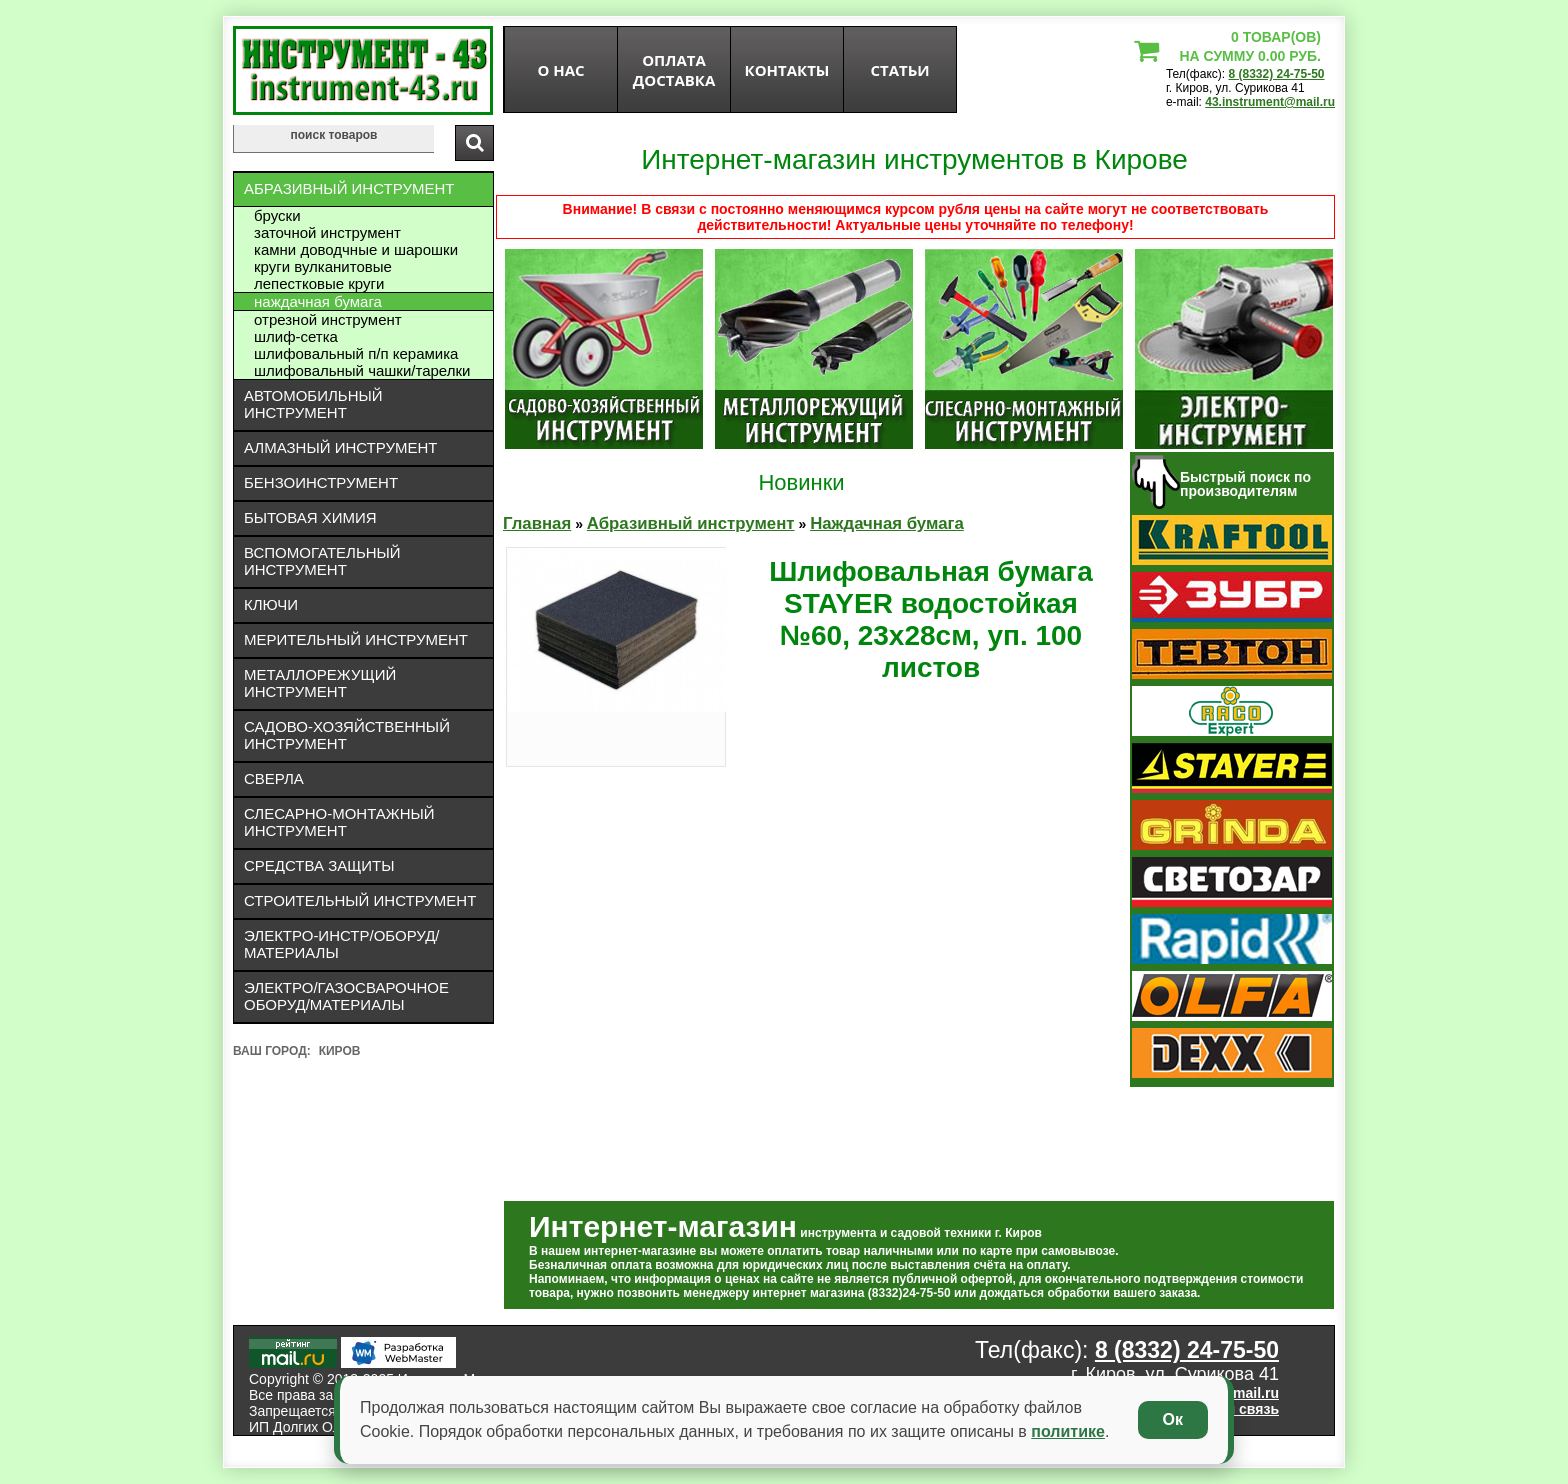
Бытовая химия (310, 517)
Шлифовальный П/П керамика (356, 353)
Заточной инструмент (327, 232)
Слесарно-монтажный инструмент (339, 822)
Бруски (277, 215)
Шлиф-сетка (296, 336)
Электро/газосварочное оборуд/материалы (346, 996)
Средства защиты (319, 865)
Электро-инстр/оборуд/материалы (342, 944)
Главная (537, 523)
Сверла (274, 778)
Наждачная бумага (318, 301)
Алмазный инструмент (340, 447)
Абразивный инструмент (349, 188)
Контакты (787, 70)
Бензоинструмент (321, 482)
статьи (899, 70)
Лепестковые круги (319, 283)
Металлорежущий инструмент (320, 683)
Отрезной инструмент (328, 319)
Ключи (271, 604)
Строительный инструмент (360, 900)
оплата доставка (674, 70)
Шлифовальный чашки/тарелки (362, 370)
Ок (1173, 1419)
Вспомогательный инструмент (322, 561)
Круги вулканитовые (323, 266)
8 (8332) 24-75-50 (1276, 74)
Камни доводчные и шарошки (356, 249)
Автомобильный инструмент (313, 404)
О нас (560, 70)
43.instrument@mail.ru (1270, 102)
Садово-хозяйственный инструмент (347, 735)
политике (1068, 1431)
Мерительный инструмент (356, 639)
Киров (340, 1051)
